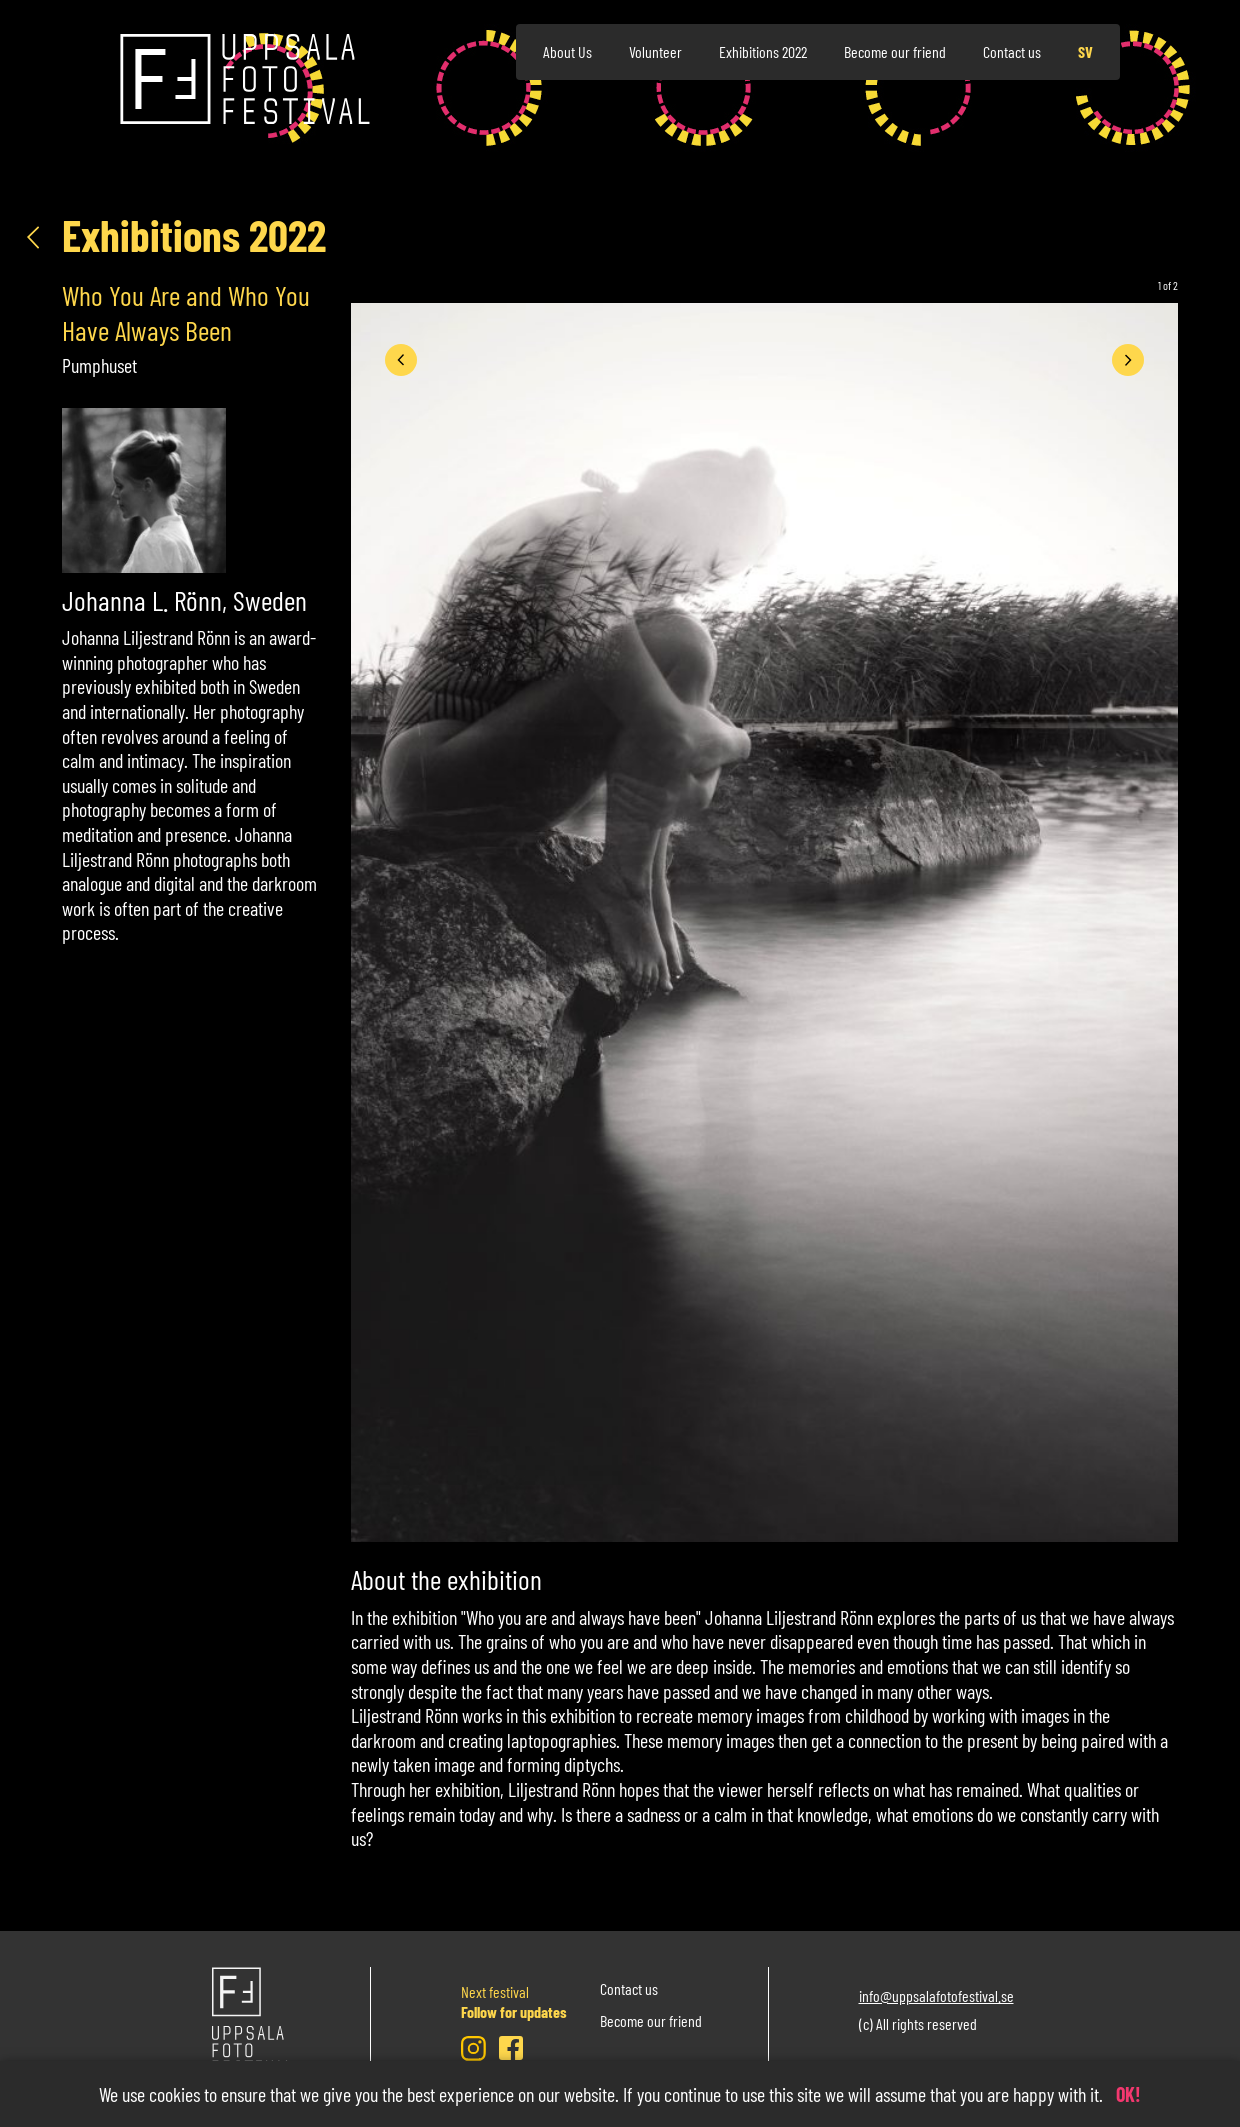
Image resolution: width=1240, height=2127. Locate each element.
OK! (1128, 2094)
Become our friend (895, 51)
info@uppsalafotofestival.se (936, 1994)
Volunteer (655, 51)
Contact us (1012, 51)
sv (1085, 51)
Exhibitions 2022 (763, 51)
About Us (567, 51)
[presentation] (401, 360)
